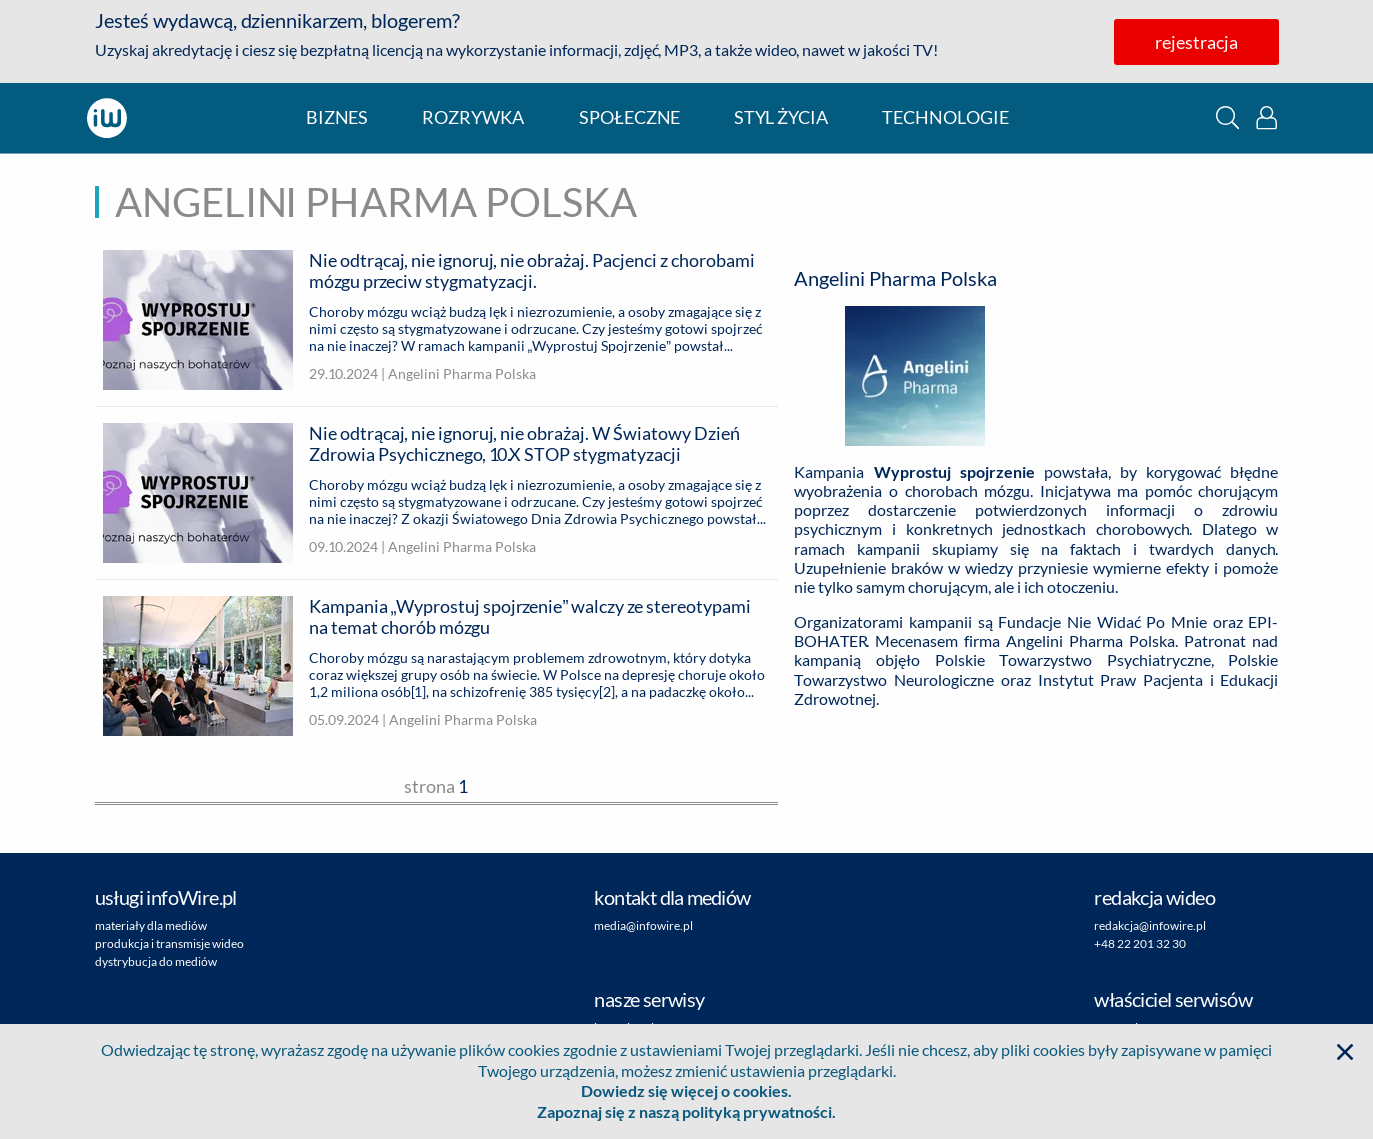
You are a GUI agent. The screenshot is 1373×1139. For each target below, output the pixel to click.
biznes (337, 117)
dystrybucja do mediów (156, 961)
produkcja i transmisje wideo (169, 943)
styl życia (781, 117)
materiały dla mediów (151, 925)
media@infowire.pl (643, 925)
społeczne (629, 117)
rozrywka (473, 117)
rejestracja (1196, 42)
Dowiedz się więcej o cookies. (686, 1090)
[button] (1227, 117)
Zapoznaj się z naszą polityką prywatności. (686, 1111)
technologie (945, 117)
